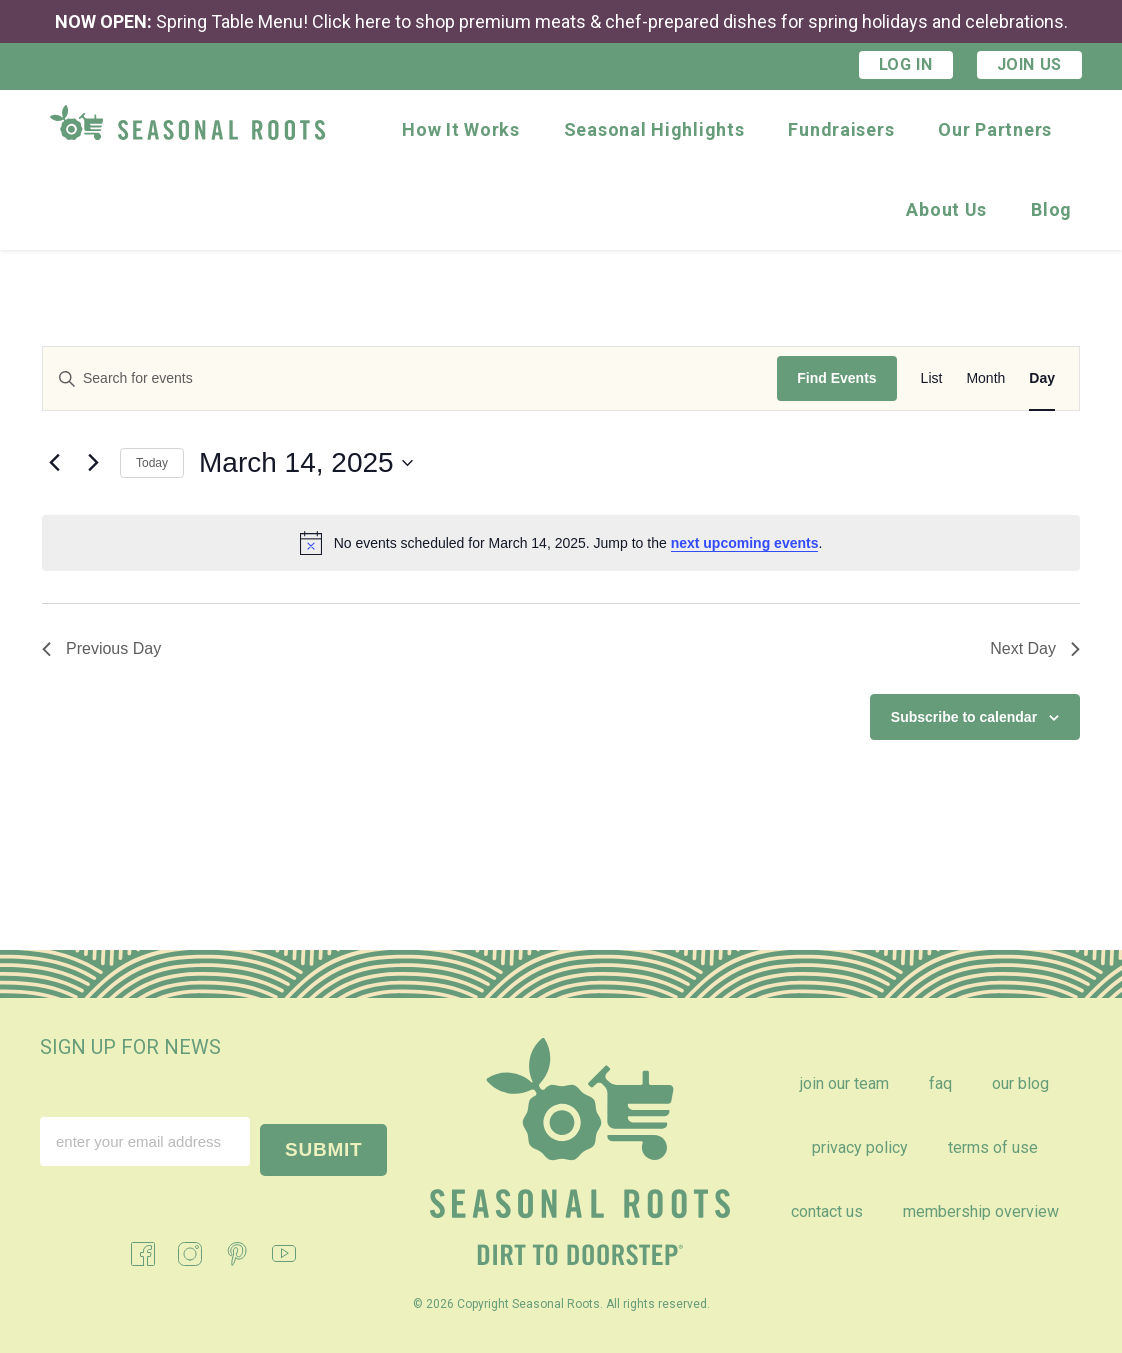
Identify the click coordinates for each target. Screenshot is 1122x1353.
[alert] (561, 543)
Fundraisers (841, 129)
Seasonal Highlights (654, 129)
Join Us (1029, 64)
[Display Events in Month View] (985, 378)
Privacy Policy (860, 1147)
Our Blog (1020, 1083)
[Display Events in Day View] (1042, 378)
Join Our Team (844, 1083)
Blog (1051, 209)
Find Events (836, 378)
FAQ (940, 1083)
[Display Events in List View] (932, 378)
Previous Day (101, 648)
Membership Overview (981, 1211)
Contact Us (827, 1211)
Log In (906, 64)
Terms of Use (993, 1147)
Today (152, 463)
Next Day (1035, 648)
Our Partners (995, 129)
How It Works (461, 129)
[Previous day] (54, 463)
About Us (946, 209)
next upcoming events (745, 543)
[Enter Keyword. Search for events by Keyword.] (410, 378)
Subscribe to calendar (964, 717)
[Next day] (93, 463)
